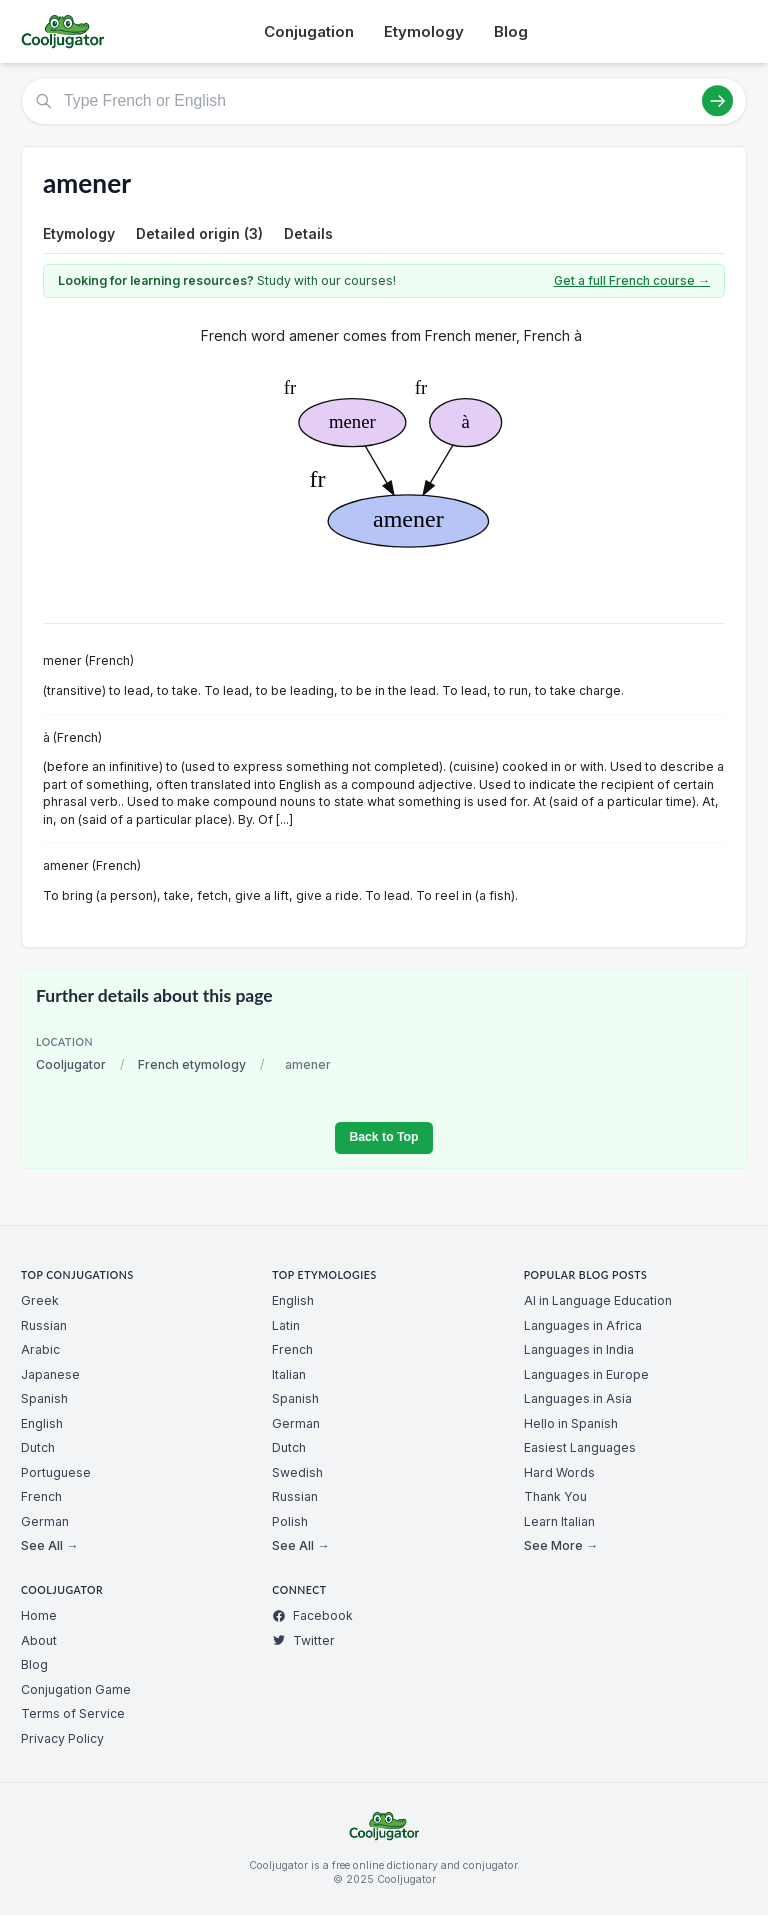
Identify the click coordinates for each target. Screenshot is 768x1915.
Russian (44, 1325)
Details (308, 233)
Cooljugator (71, 1064)
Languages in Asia (578, 1398)
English (42, 1423)
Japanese (50, 1374)
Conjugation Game (76, 1689)
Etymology (424, 31)
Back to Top (383, 1137)
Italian (289, 1374)
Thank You (555, 1496)
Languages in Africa (583, 1325)
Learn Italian (559, 1521)
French (41, 1496)
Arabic (40, 1349)
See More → (561, 1545)
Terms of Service (73, 1713)
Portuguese (56, 1472)
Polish (290, 1521)
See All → (49, 1545)
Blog (511, 31)
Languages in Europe (586, 1374)
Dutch (38, 1447)
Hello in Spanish (571, 1423)
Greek (40, 1300)
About (39, 1640)
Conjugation (309, 31)
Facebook (312, 1615)
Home (39, 1615)
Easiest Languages (580, 1447)
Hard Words (559, 1472)
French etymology (192, 1064)
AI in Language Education (598, 1300)
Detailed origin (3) (199, 233)
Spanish (44, 1398)
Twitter (303, 1640)
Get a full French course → (632, 280)
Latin (286, 1325)
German (45, 1521)
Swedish (297, 1472)
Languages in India (579, 1349)
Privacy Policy (62, 1738)
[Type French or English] (384, 101)
